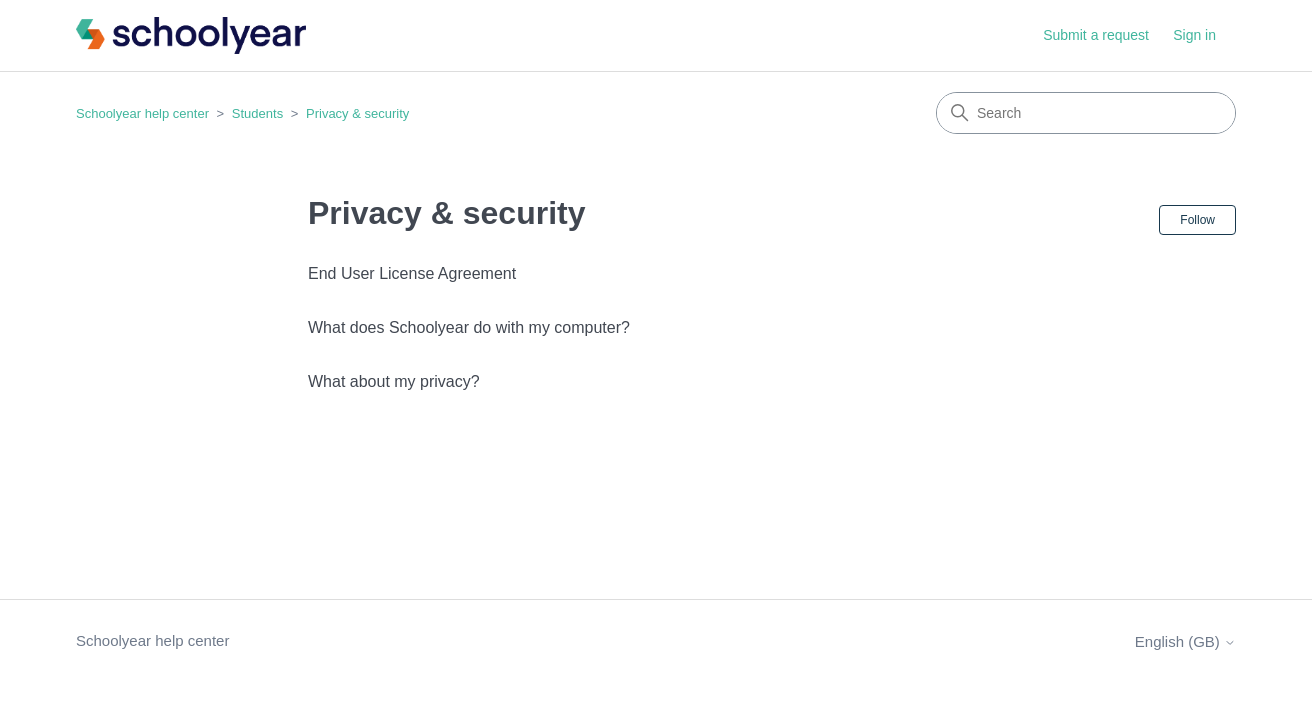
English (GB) (1185, 641)
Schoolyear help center (142, 113)
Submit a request (1096, 35)
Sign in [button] (1194, 35)
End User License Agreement (412, 273)
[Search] (1086, 113)
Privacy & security (357, 113)
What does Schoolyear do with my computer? (469, 327)
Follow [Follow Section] (1197, 220)
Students (257, 113)
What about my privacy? (394, 381)
